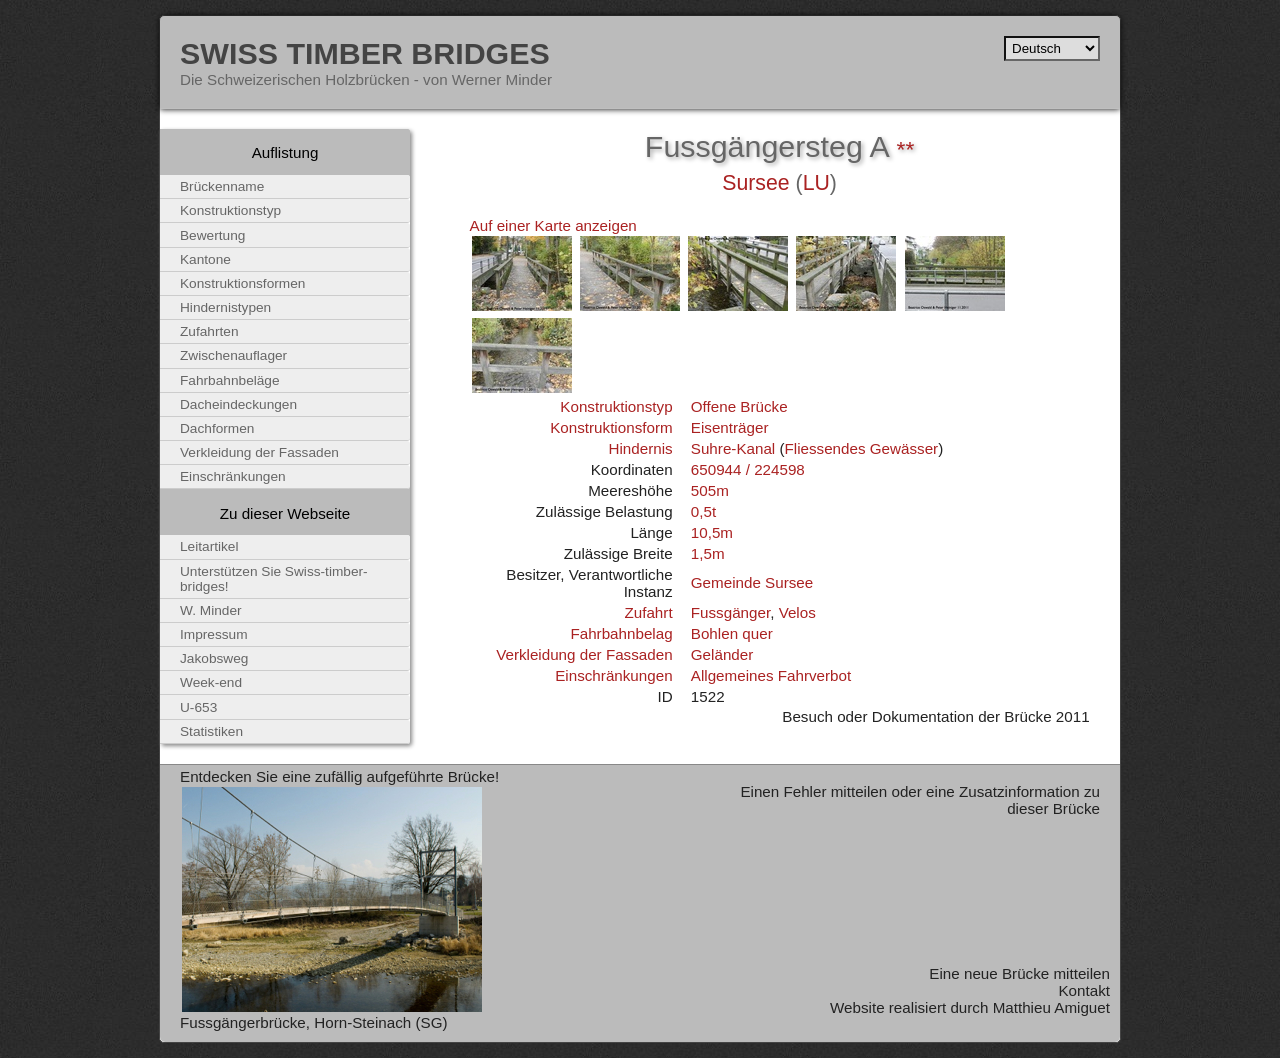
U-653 (198, 707)
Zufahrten (209, 331)
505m (710, 490)
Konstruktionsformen (242, 283)
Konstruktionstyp (616, 406)
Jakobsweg (214, 658)
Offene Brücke (739, 406)
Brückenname (222, 186)
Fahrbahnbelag (621, 633)
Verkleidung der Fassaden (584, 654)
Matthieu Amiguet (1051, 1007)
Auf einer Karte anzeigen (553, 225)
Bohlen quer (732, 633)
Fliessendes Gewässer (862, 448)
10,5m (712, 532)
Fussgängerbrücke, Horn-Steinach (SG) (314, 1022)
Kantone (205, 259)
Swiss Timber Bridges (365, 53)
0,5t (703, 511)
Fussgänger (730, 612)
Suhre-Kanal (733, 448)
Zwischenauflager (233, 355)
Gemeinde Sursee (752, 582)
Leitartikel (209, 546)
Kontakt (1084, 990)
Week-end (211, 682)
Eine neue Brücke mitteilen (1019, 973)
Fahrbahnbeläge (230, 380)
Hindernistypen (225, 307)
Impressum (214, 634)
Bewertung (212, 235)
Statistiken (211, 731)
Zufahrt (648, 612)
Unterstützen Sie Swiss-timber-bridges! (274, 579)
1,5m (708, 553)
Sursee (755, 183)
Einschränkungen (613, 675)
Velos (797, 612)
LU (816, 183)
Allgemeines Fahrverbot (771, 675)
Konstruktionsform (611, 427)
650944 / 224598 (748, 469)
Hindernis (640, 448)
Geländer (722, 654)
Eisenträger (730, 427)
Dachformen (217, 428)
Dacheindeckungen (238, 404)
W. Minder (211, 610)
